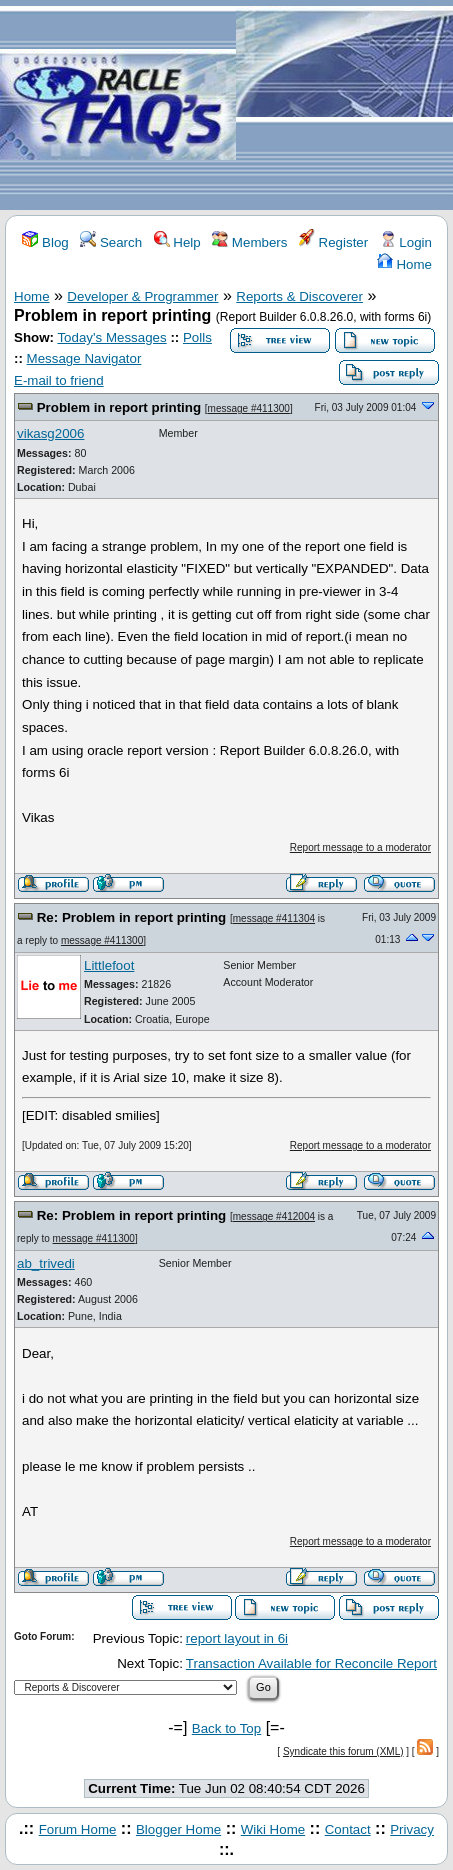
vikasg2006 (50, 433)
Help (177, 242)
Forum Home (78, 1829)
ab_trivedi (46, 1263)
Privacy (412, 1829)
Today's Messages (111, 337)
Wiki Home (273, 1829)
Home (404, 264)
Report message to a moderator (360, 847)
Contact (348, 1829)
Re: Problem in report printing (132, 917)
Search (111, 242)
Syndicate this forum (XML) (343, 1751)
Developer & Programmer (142, 296)
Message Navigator (84, 358)
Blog (45, 242)
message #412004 (274, 1216)
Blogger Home (178, 1829)
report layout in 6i (237, 1638)
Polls (197, 337)
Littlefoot (109, 965)
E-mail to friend (59, 380)
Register (333, 242)
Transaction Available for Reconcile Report (311, 1663)
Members (249, 242)
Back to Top (226, 1728)
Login (406, 242)
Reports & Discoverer (299, 296)
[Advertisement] (344, 106)
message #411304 (274, 918)
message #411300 (249, 408)
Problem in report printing (119, 407)
